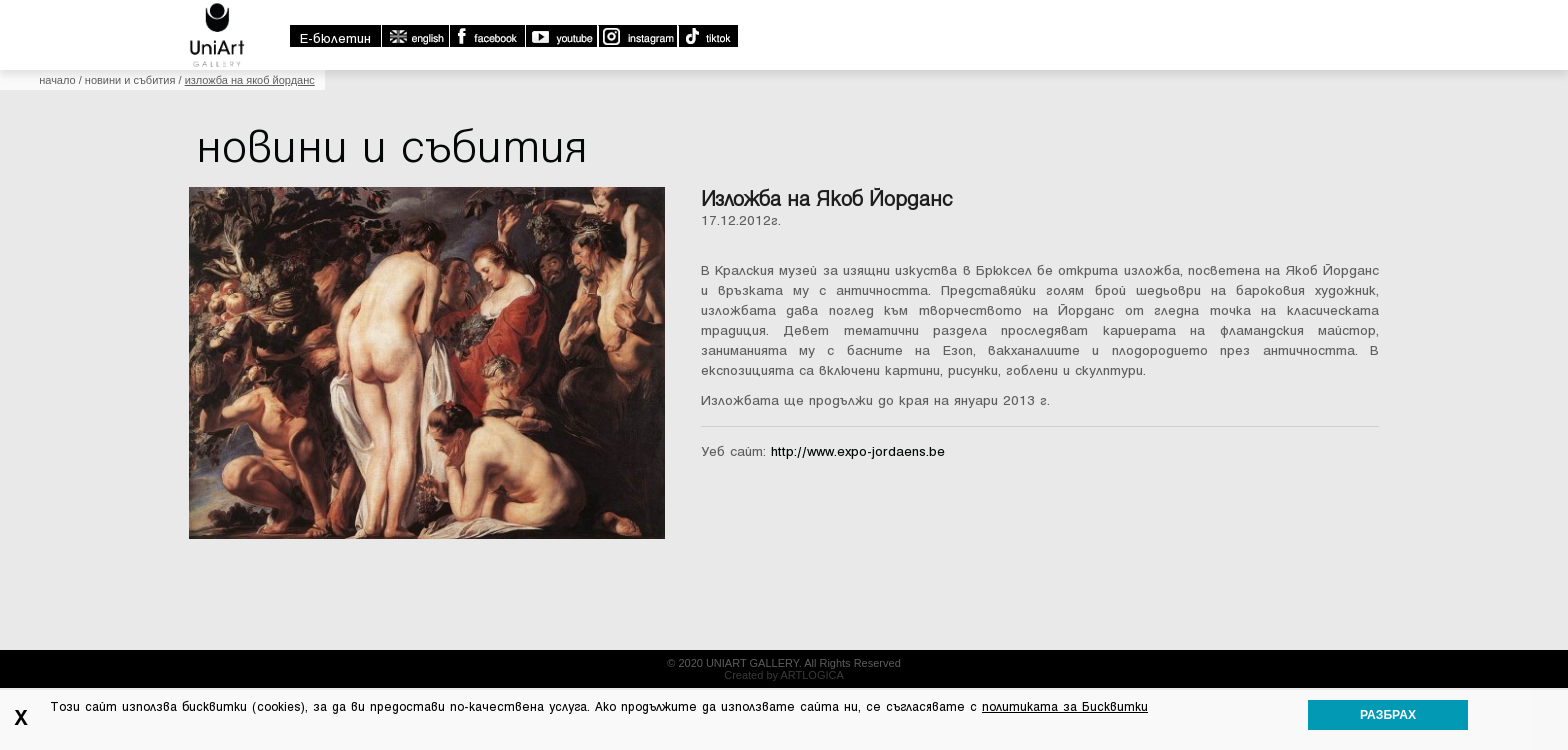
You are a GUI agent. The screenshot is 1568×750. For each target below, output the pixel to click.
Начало (57, 80)
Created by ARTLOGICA (784, 675)
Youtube (561, 36)
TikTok (707, 36)
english (415, 36)
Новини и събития (130, 80)
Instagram (637, 36)
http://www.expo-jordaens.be (858, 451)
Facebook (487, 36)
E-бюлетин (335, 38)
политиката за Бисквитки (1065, 707)
